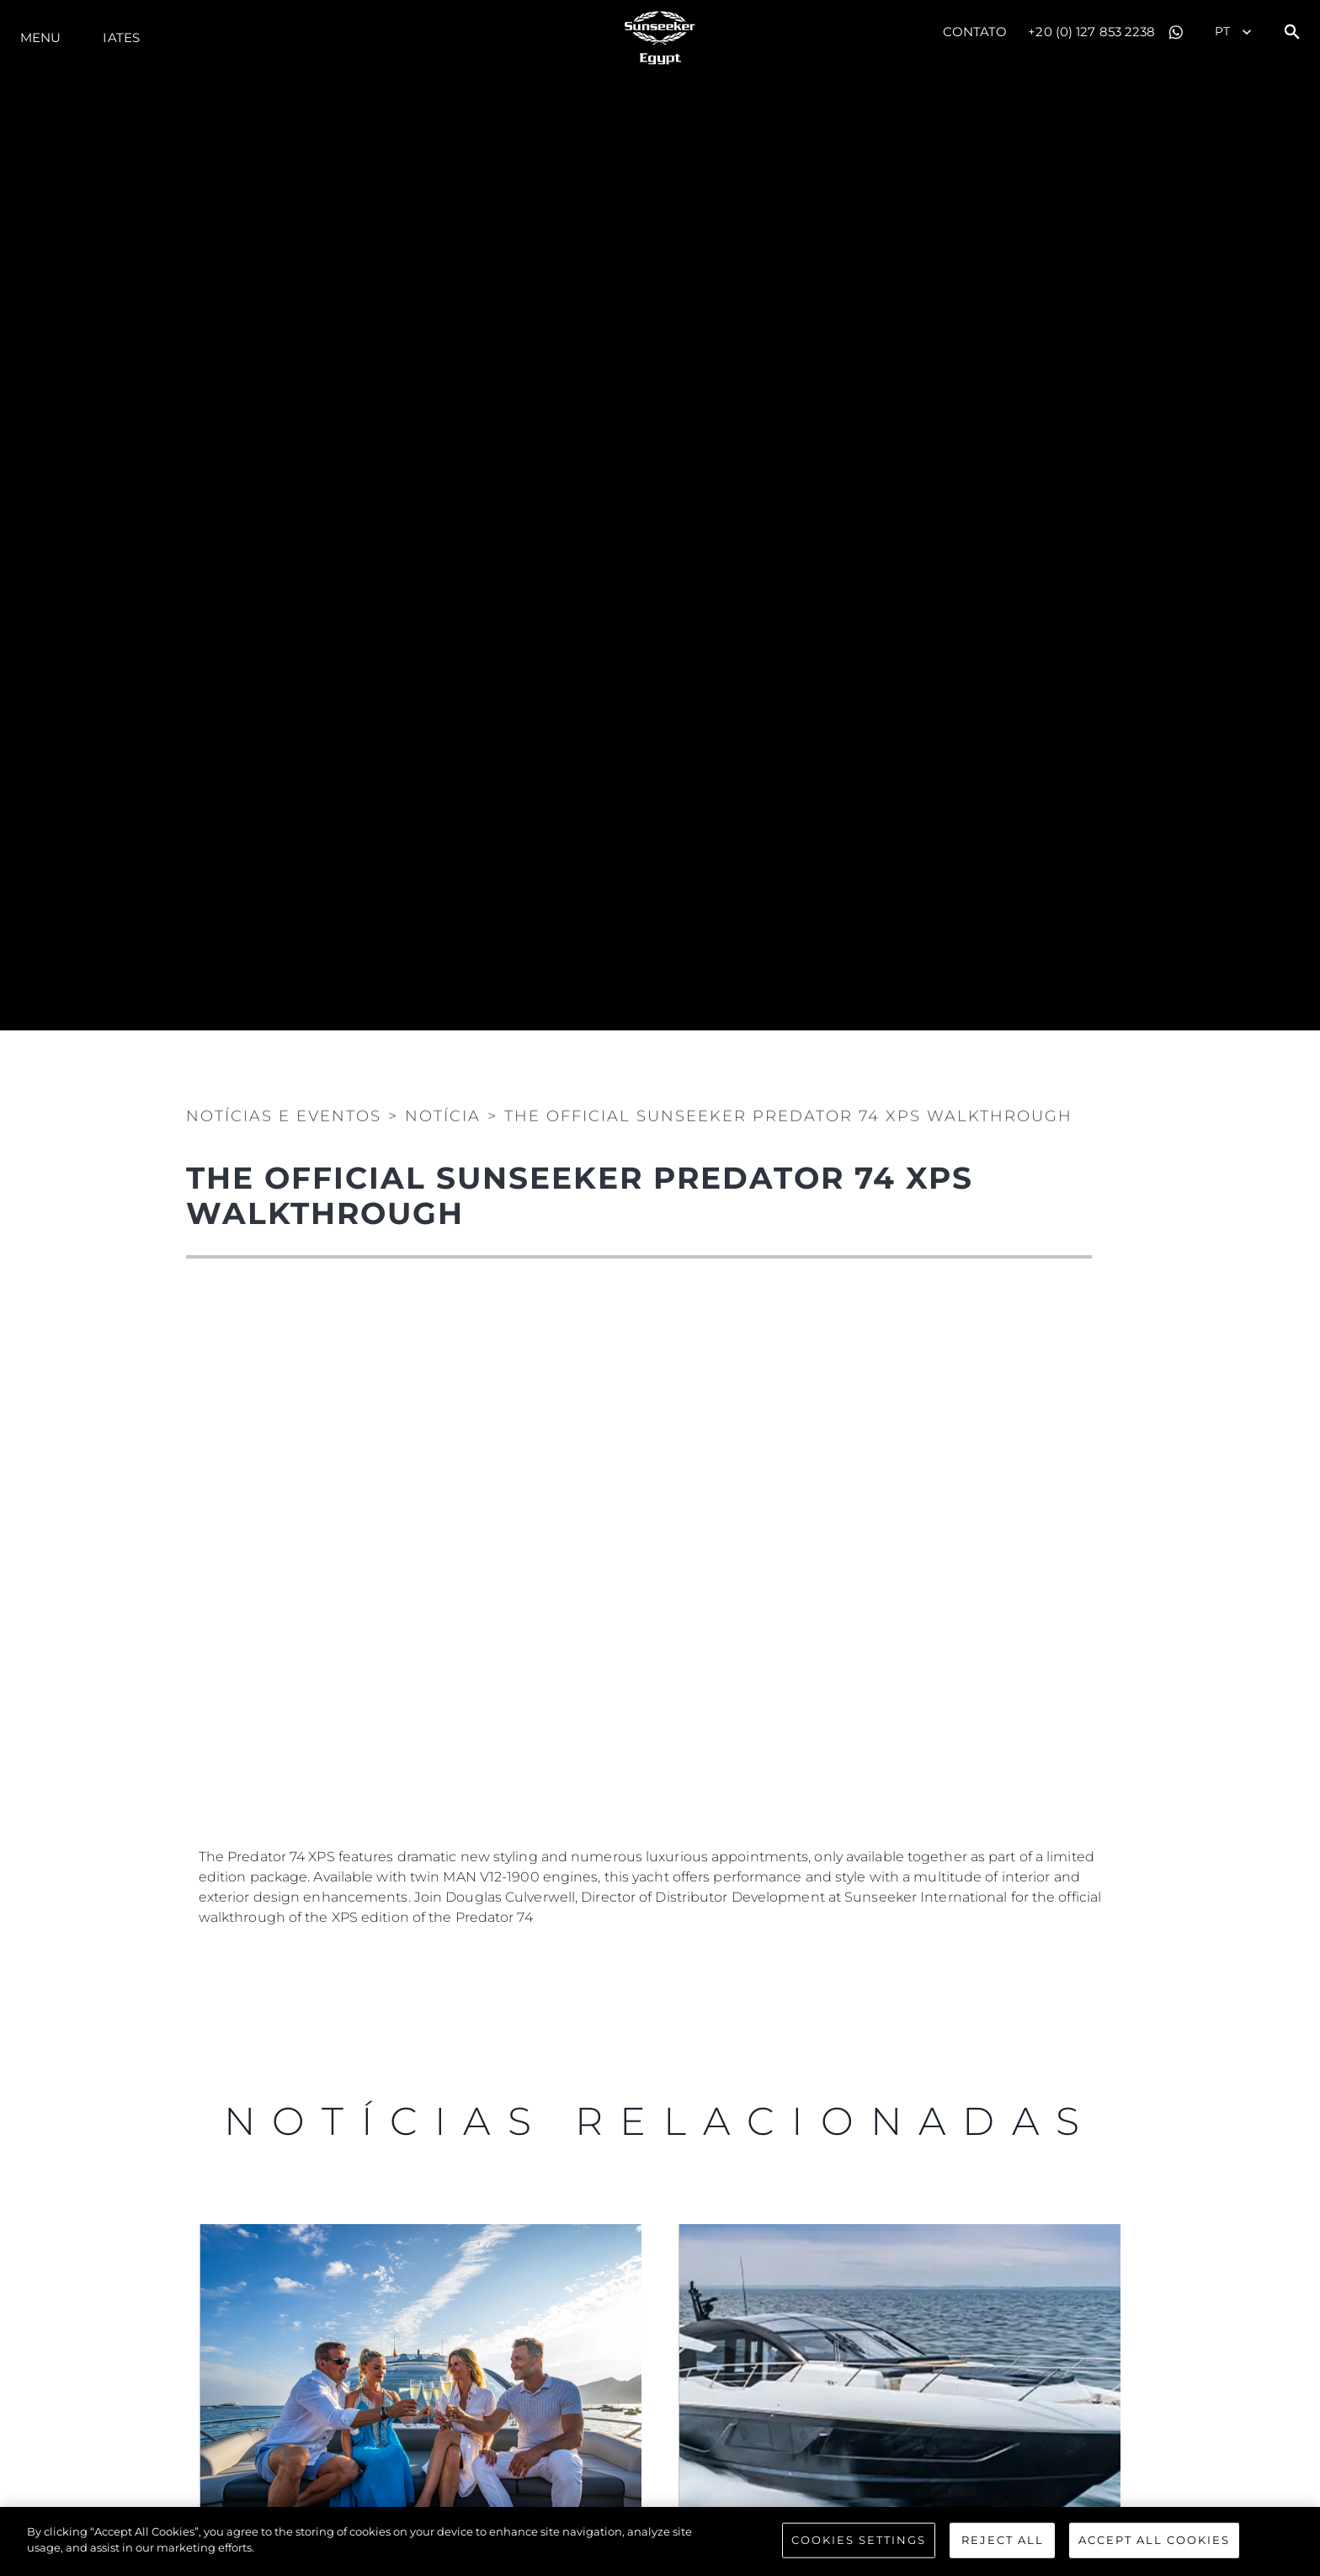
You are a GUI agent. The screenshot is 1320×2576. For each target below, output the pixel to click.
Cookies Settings (858, 2540)
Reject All (1002, 2540)
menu (40, 37)
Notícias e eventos (283, 1109)
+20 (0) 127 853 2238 (1091, 32)
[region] (660, 2541)
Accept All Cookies (1154, 2540)
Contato (975, 32)
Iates (121, 37)
